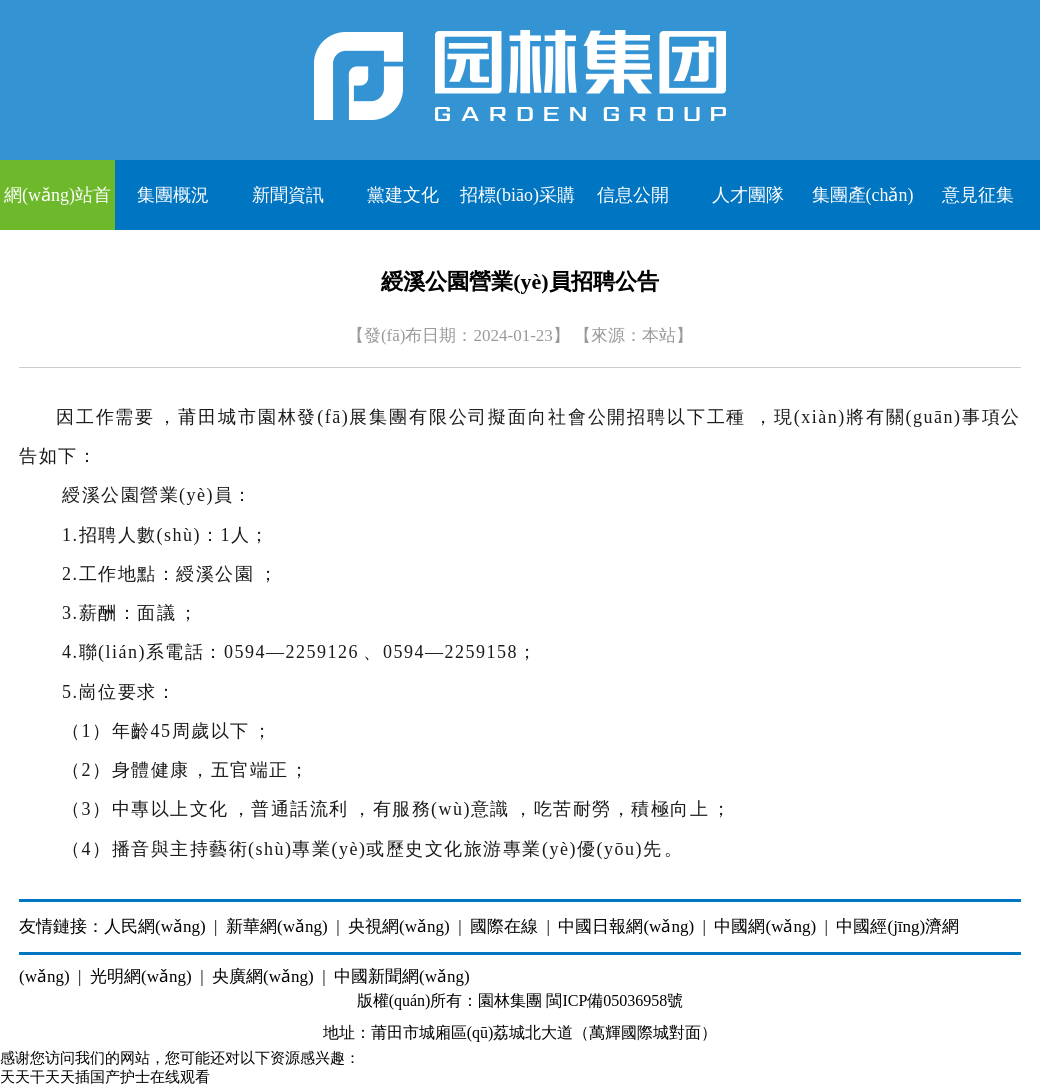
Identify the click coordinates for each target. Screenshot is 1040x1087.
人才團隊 (748, 195)
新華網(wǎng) (277, 926)
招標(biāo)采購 (517, 195)
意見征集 (978, 195)
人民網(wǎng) (155, 926)
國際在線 (504, 926)
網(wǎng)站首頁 (57, 207)
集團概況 (173, 195)
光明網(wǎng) (141, 976)
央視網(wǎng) (399, 926)
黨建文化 (403, 195)
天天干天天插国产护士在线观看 (105, 1077)
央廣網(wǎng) (263, 976)
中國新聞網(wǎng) (402, 976)
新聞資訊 (288, 195)
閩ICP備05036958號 (614, 1000)
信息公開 (633, 195)
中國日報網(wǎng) (626, 926)
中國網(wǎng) (765, 926)
